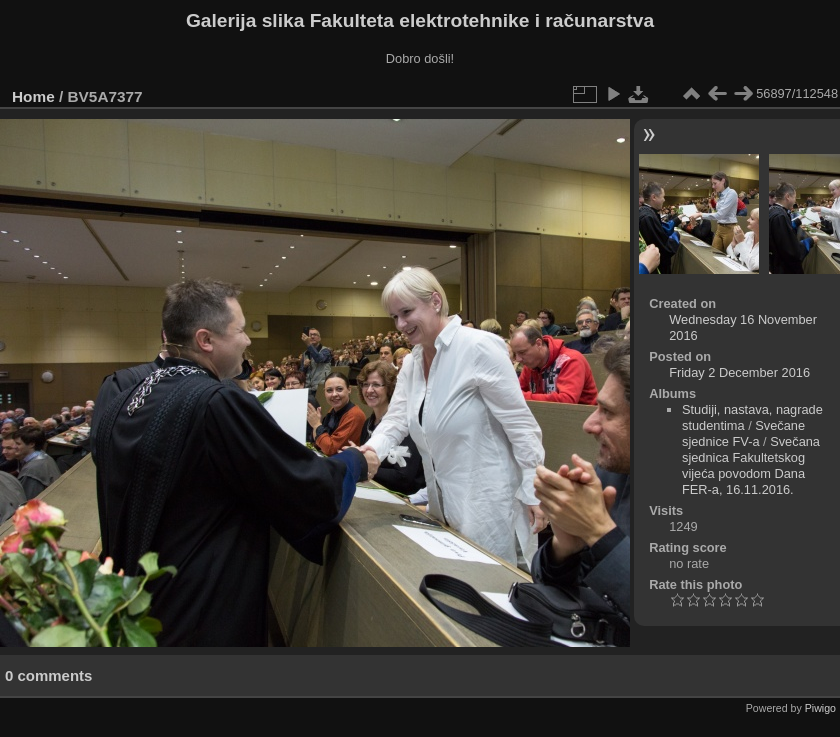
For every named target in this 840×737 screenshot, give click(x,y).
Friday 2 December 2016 (739, 372)
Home (33, 96)
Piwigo (820, 708)
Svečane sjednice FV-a (743, 433)
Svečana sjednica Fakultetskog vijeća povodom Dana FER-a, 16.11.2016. (751, 465)
